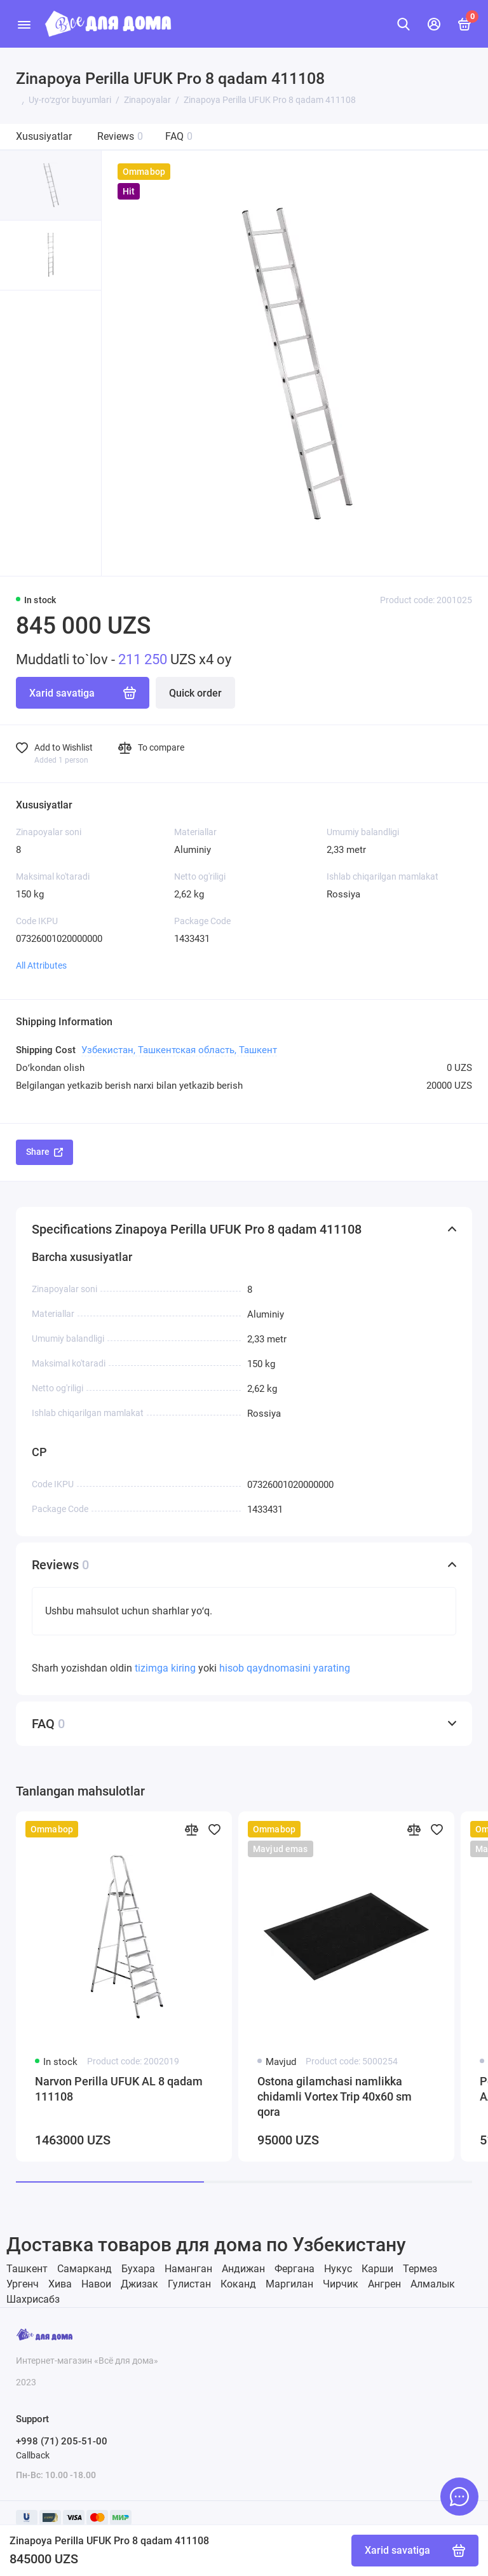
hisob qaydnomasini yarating (284, 1668)
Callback (33, 2455)
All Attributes (41, 965)
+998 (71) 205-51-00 (61, 2441)
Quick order (195, 693)
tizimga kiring (166, 1668)
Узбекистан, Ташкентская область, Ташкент (179, 1050)
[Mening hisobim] (434, 24)
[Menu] (24, 24)
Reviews (120, 136)
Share (44, 1152)
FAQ (179, 136)
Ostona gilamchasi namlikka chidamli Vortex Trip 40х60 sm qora (334, 2096)
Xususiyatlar (44, 136)
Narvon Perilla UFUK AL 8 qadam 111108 (119, 2089)
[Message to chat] (459, 2496)
